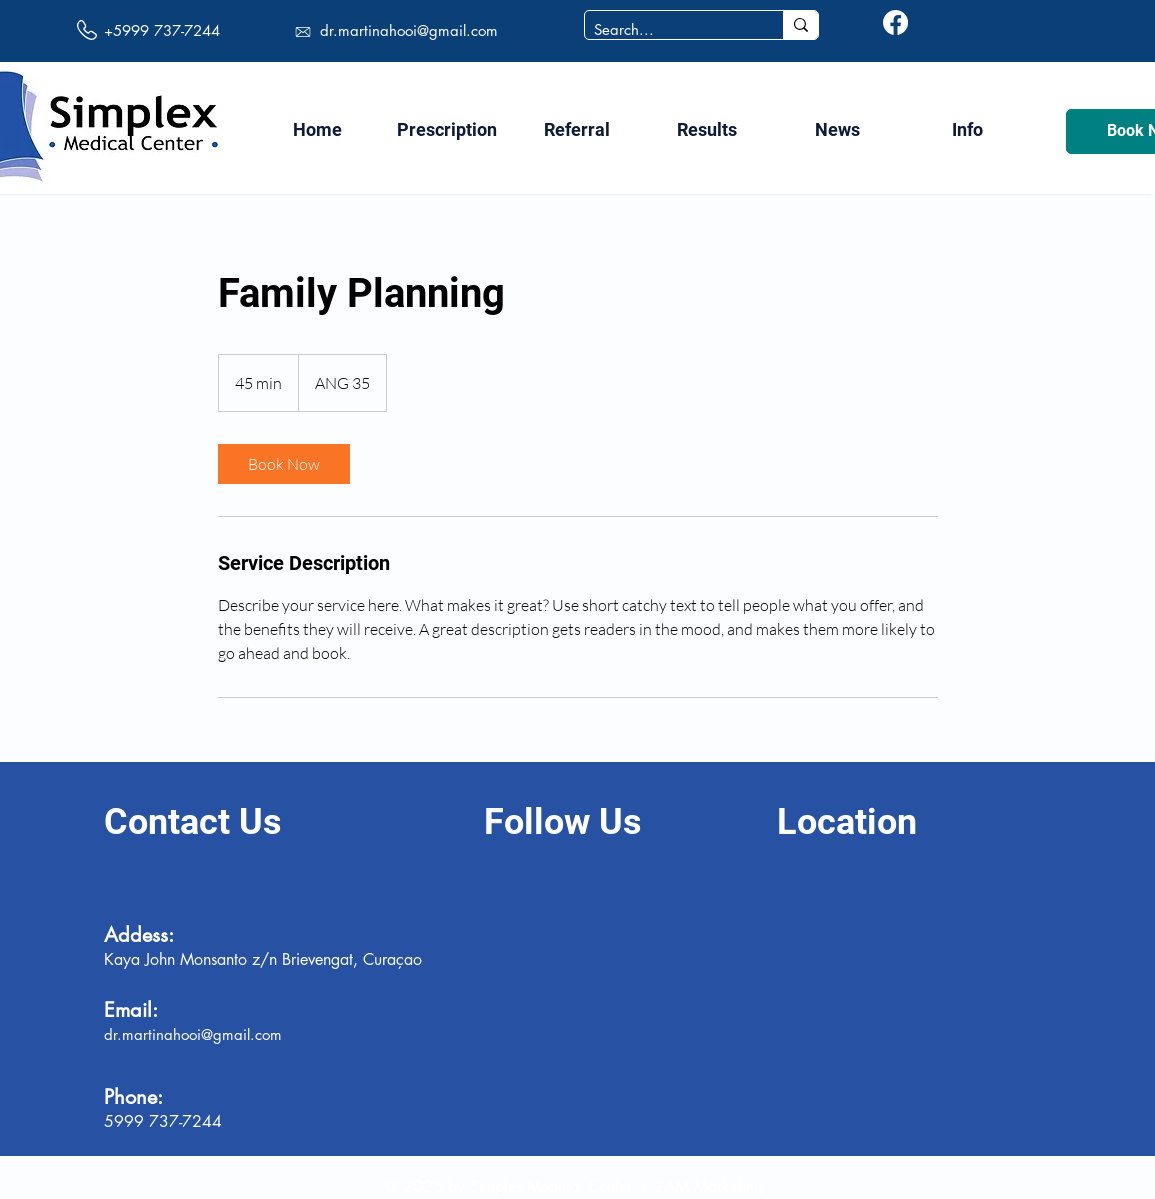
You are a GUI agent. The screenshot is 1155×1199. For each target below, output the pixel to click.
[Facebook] (895, 22)
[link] (284, 464)
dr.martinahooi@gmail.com (409, 30)
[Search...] (667, 29)
